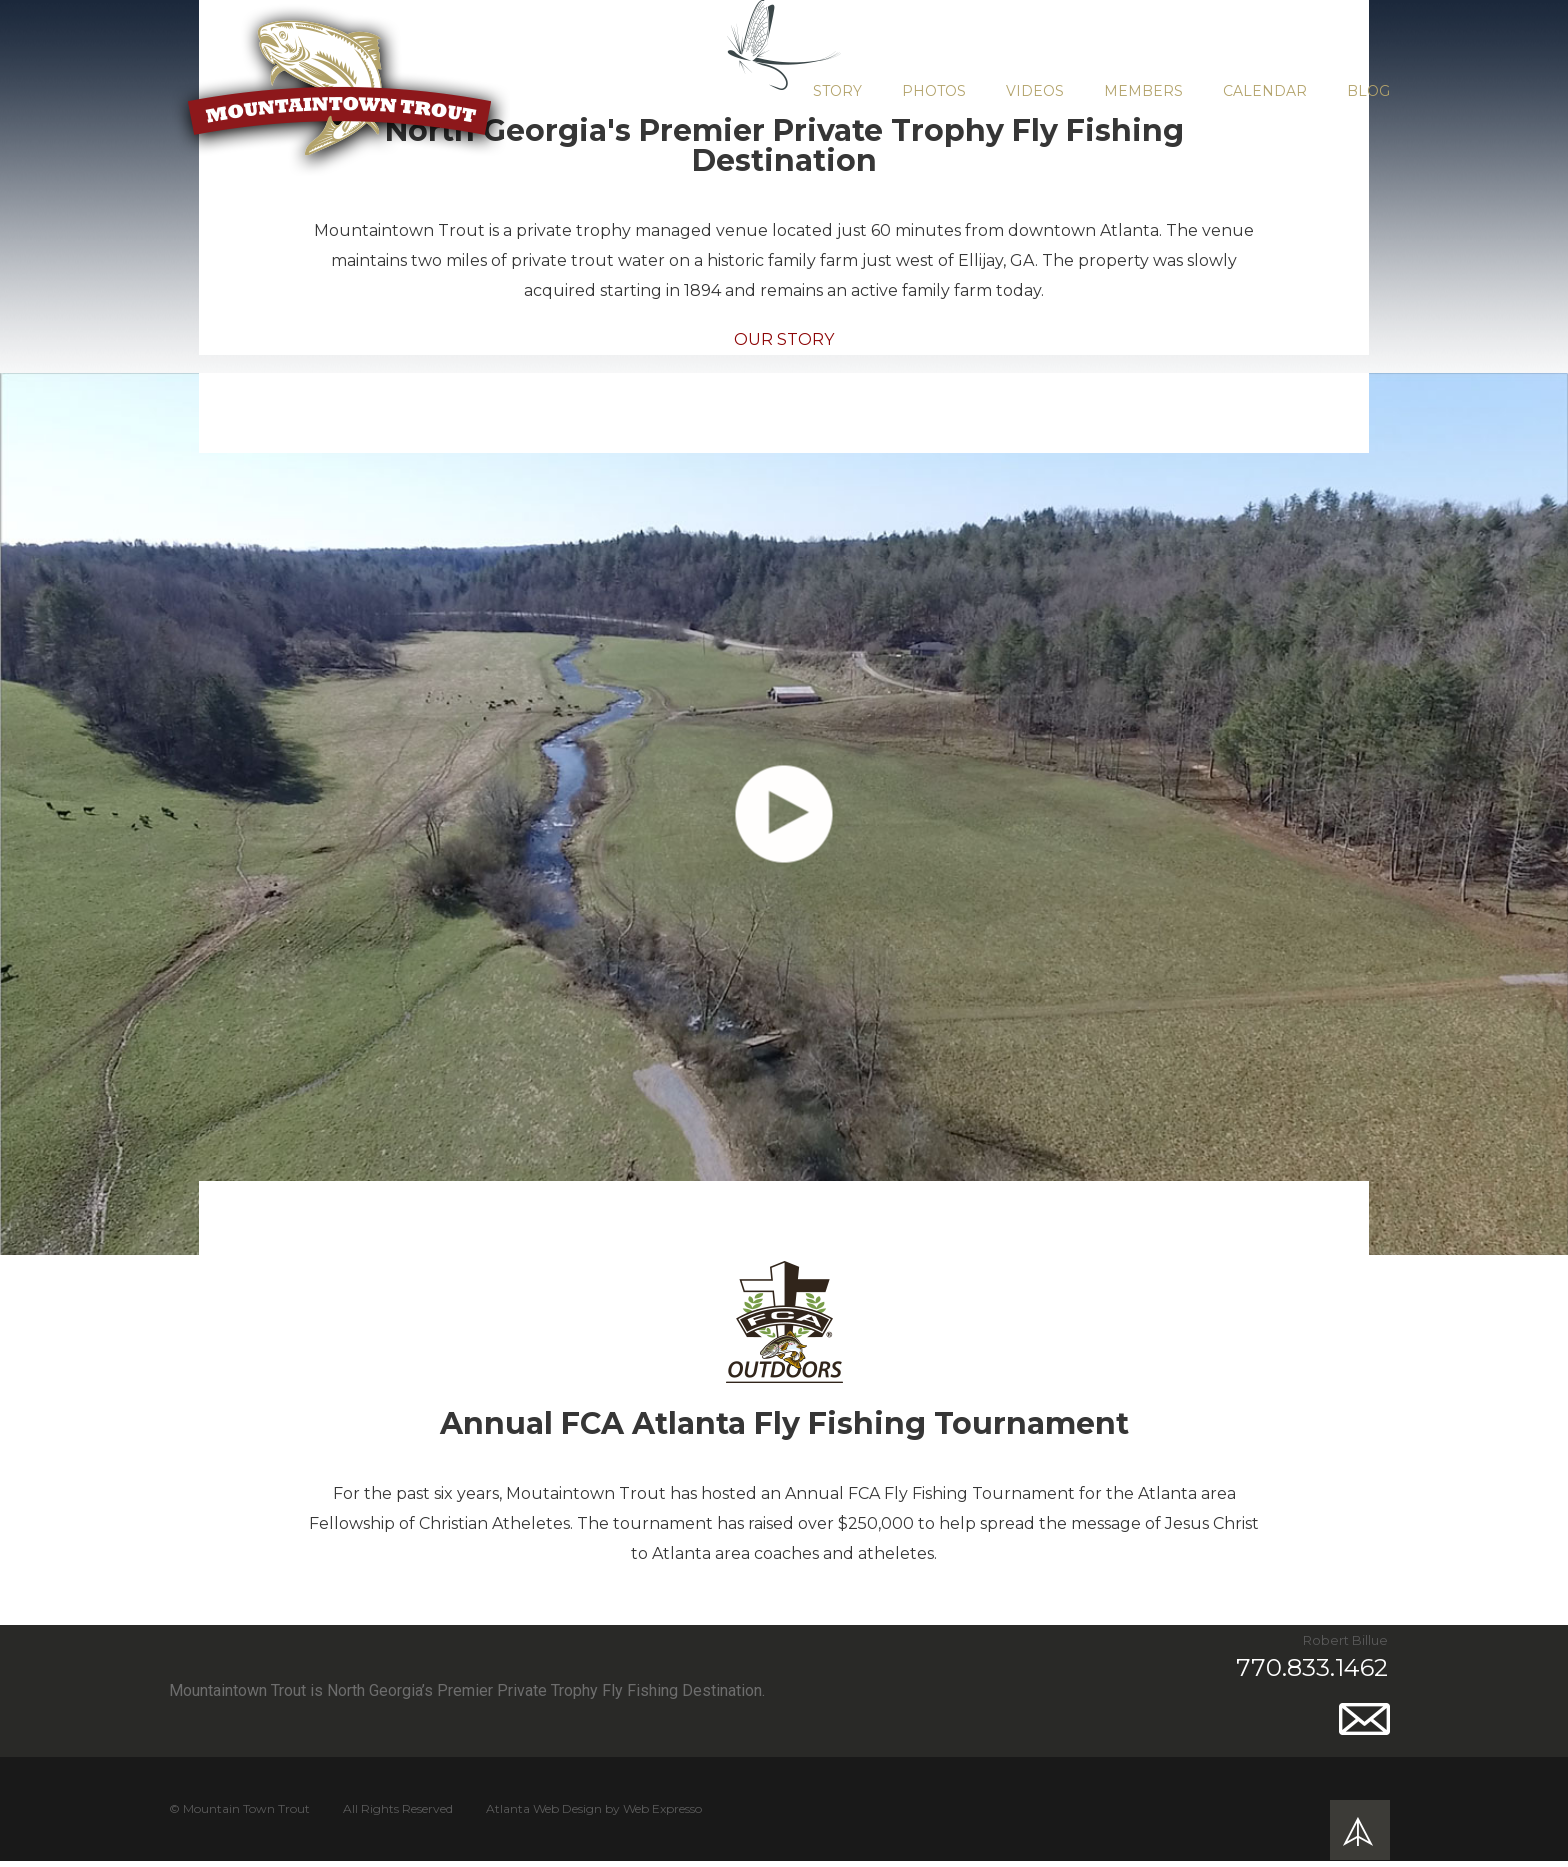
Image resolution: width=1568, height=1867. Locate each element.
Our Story (784, 339)
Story (837, 91)
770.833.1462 (1312, 1667)
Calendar (1265, 91)
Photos (934, 91)
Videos (1035, 91)
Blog (1368, 91)
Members (1143, 91)
